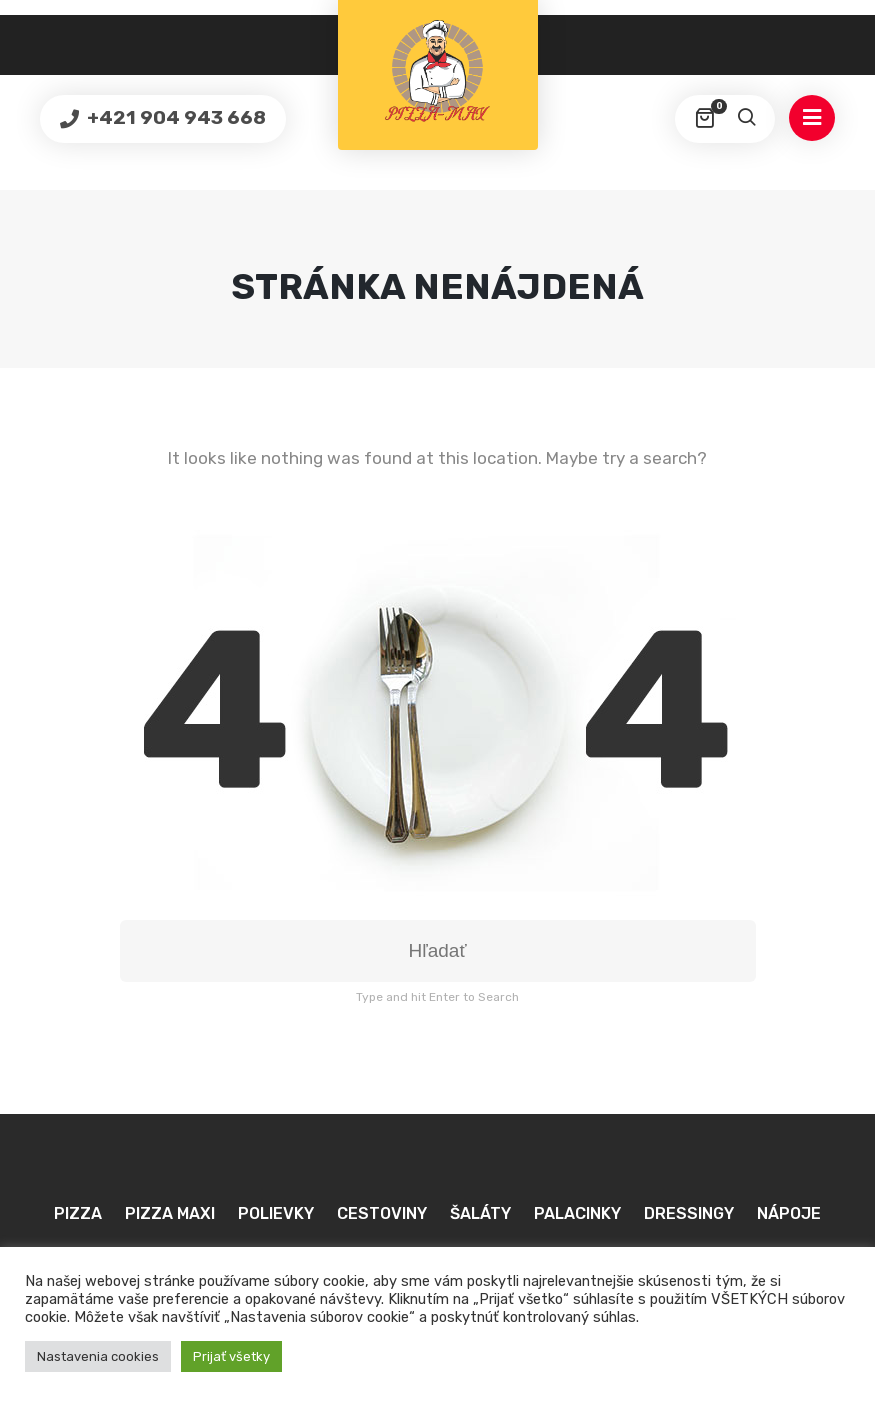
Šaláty (480, 1213)
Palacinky (577, 1213)
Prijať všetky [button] (231, 1356)
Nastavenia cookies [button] (98, 1356)
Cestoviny (382, 1213)
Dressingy (689, 1213)
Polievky (276, 1213)
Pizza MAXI (170, 1213)
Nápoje (789, 1213)
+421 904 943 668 (174, 117)
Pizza (78, 1213)
